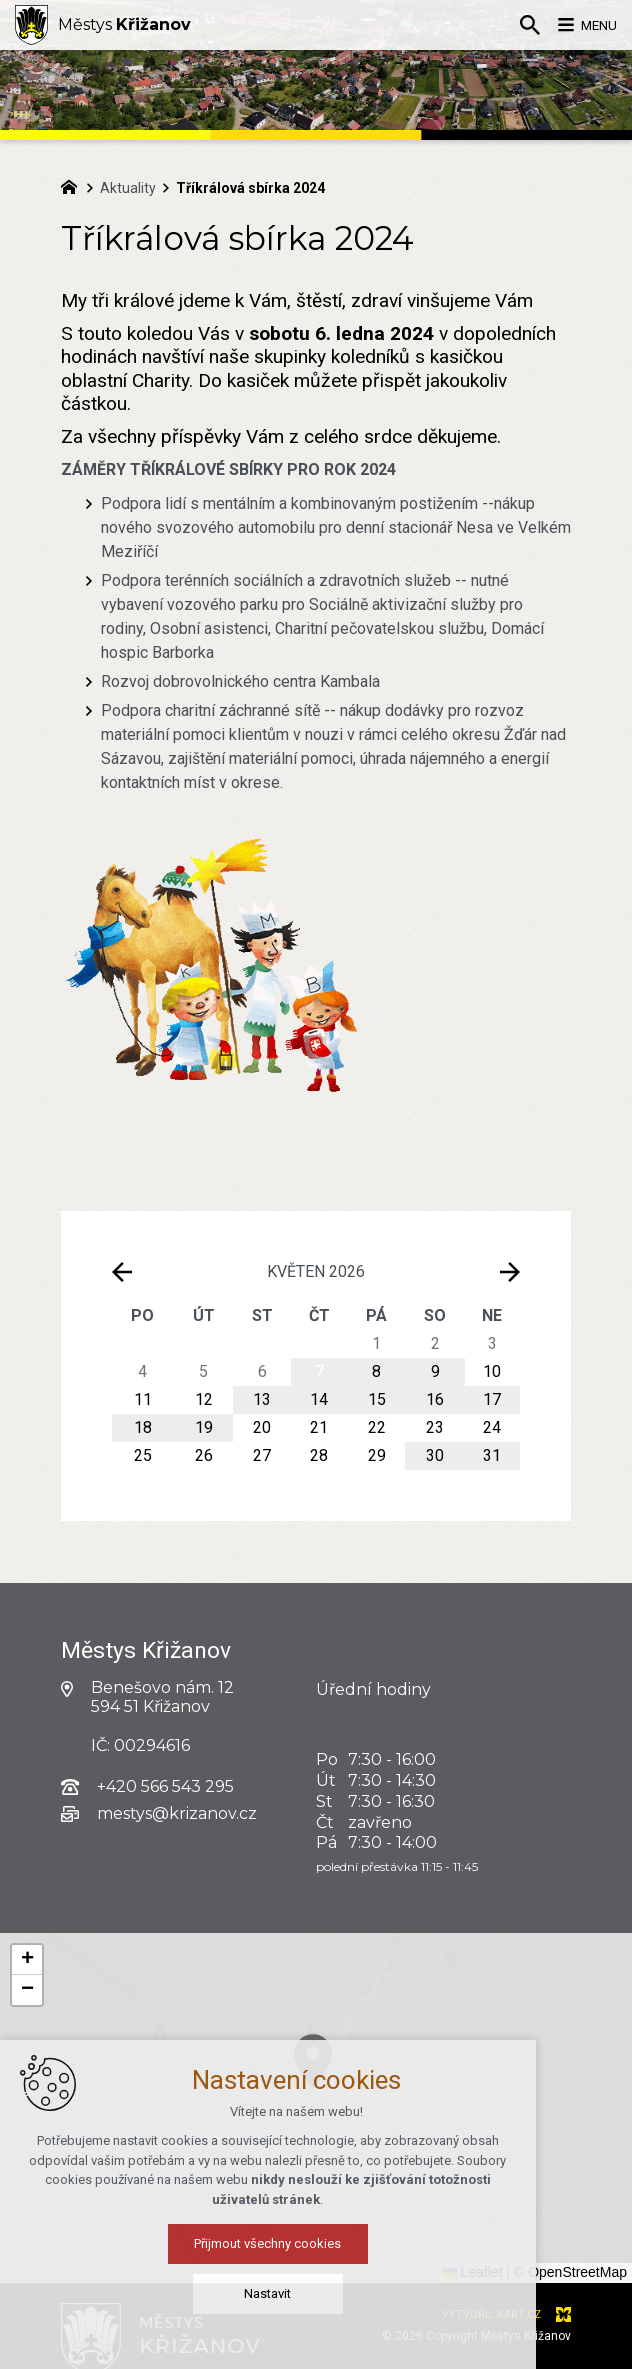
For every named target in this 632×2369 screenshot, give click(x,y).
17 (492, 1399)
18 (143, 1427)
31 (492, 1455)
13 (262, 1399)
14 (319, 1399)
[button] (27, 1960)
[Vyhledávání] (517, 25)
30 (435, 1455)
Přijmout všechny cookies (316, 2255)
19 (204, 1427)
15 (377, 1399)
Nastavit (316, 2305)
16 (435, 1399)
